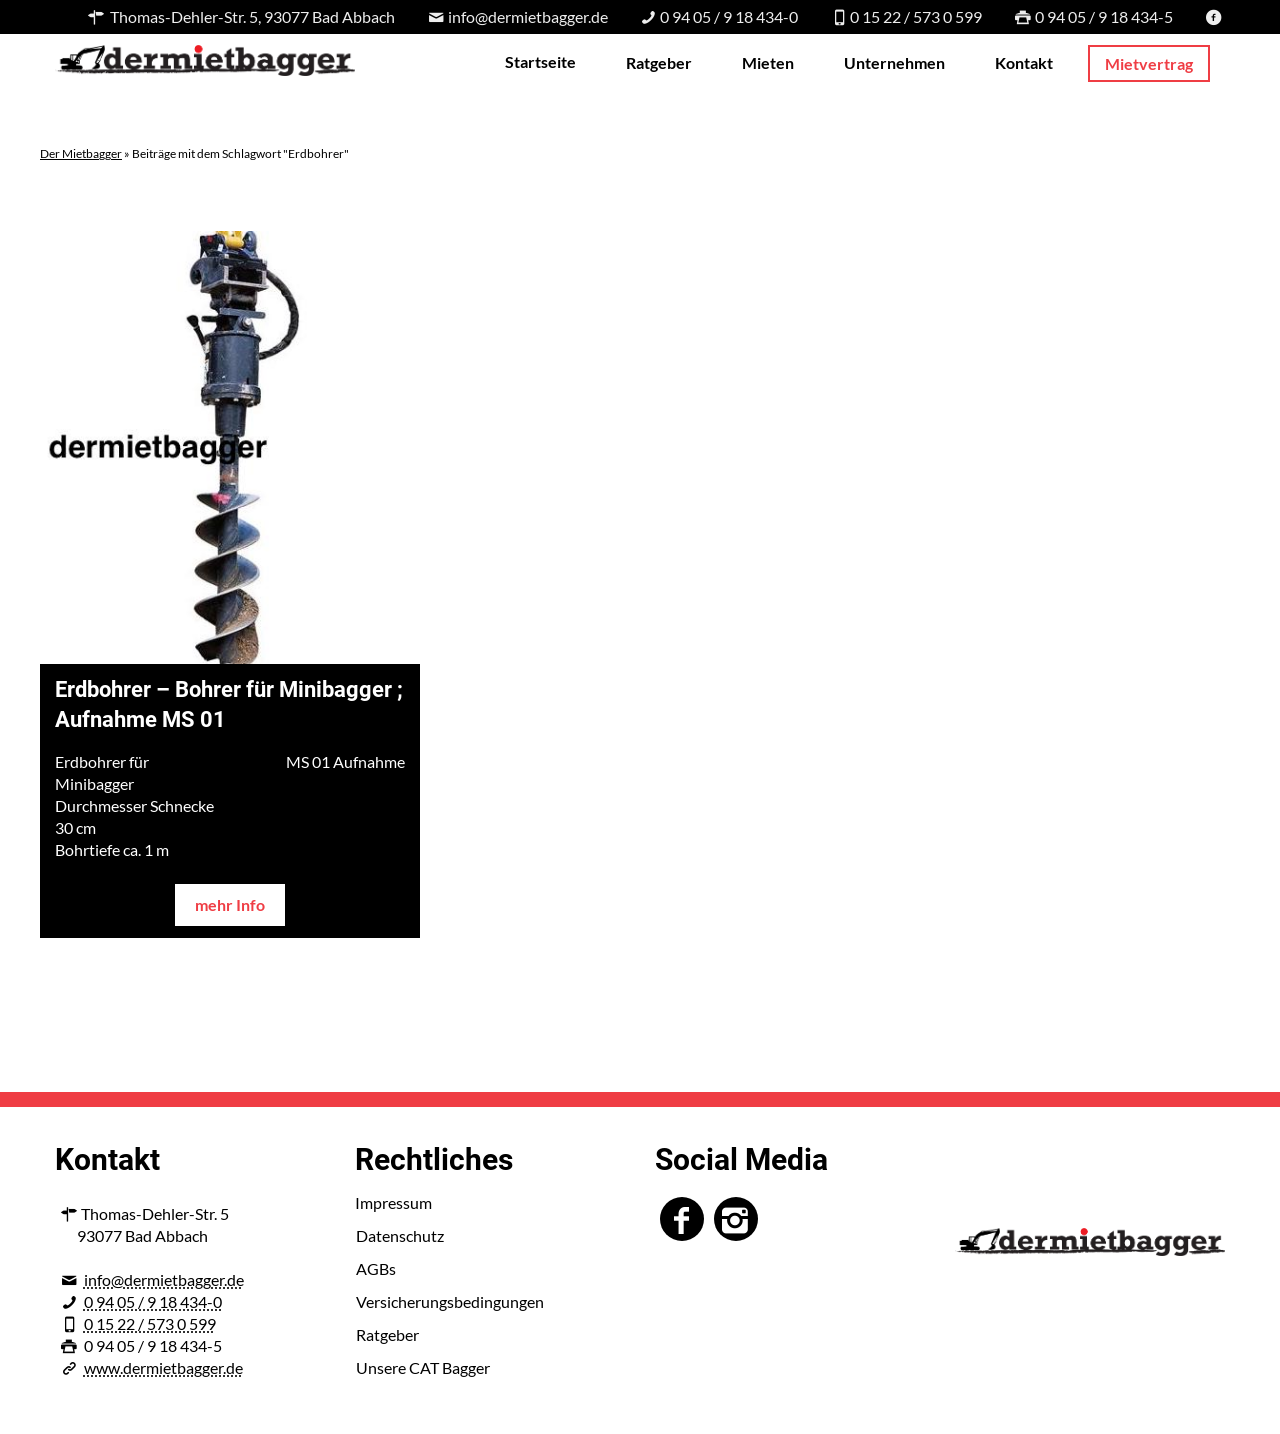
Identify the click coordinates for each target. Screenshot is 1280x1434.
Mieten (768, 62)
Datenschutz (400, 1235)
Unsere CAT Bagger (423, 1367)
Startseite (540, 61)
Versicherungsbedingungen (450, 1301)
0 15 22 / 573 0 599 (150, 1323)
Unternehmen (894, 62)
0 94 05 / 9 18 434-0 (153, 1301)
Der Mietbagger (81, 153)
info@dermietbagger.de (164, 1279)
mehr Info (230, 904)
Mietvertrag (1149, 63)
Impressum (393, 1202)
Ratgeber (659, 62)
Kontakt (1024, 62)
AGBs (376, 1268)
